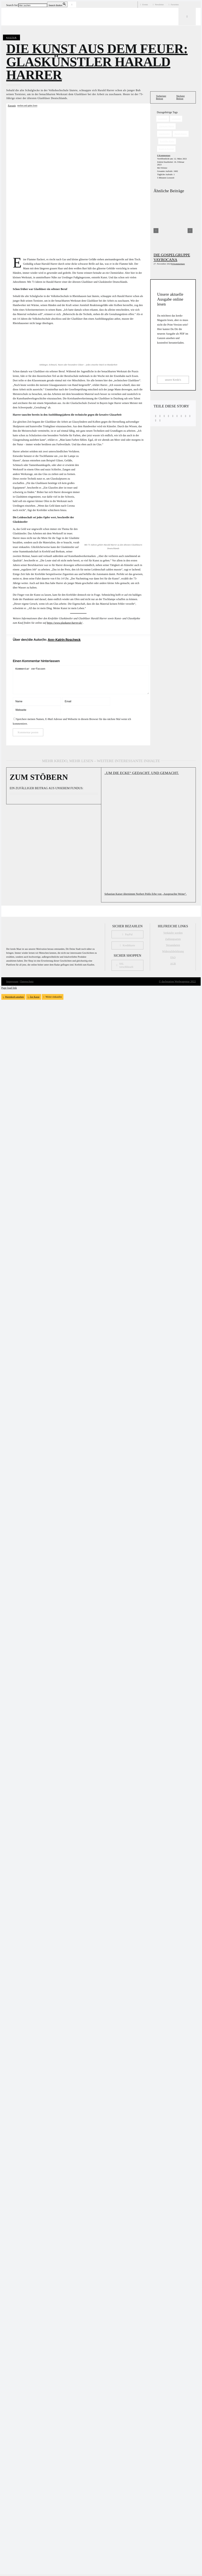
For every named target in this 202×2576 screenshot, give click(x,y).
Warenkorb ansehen (14, 997)
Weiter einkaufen (54, 997)
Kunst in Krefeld (166, 149)
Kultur (11, 37)
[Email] (86, 701)
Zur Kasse (34, 997)
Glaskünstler (164, 134)
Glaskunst (176, 118)
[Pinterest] (185, 416)
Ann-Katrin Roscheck (64, 640)
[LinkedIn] (168, 416)
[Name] (37, 701)
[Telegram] (177, 416)
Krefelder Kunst (167, 141)
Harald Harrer (180, 134)
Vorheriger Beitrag (161, 97)
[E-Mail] (160, 420)
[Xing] (156, 420)
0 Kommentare (163, 155)
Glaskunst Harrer (166, 126)
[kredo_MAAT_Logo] (22, 926)
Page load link (9, 987)
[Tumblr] (181, 416)
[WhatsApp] (173, 416)
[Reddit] (164, 416)
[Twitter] (160, 416)
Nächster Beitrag (180, 97)
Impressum (12, 981)
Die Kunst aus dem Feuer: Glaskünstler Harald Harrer (97, 61)
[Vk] (190, 416)
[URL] (37, 710)
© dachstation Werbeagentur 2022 (177, 981)
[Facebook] (156, 416)
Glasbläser (162, 118)
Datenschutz (27, 981)
